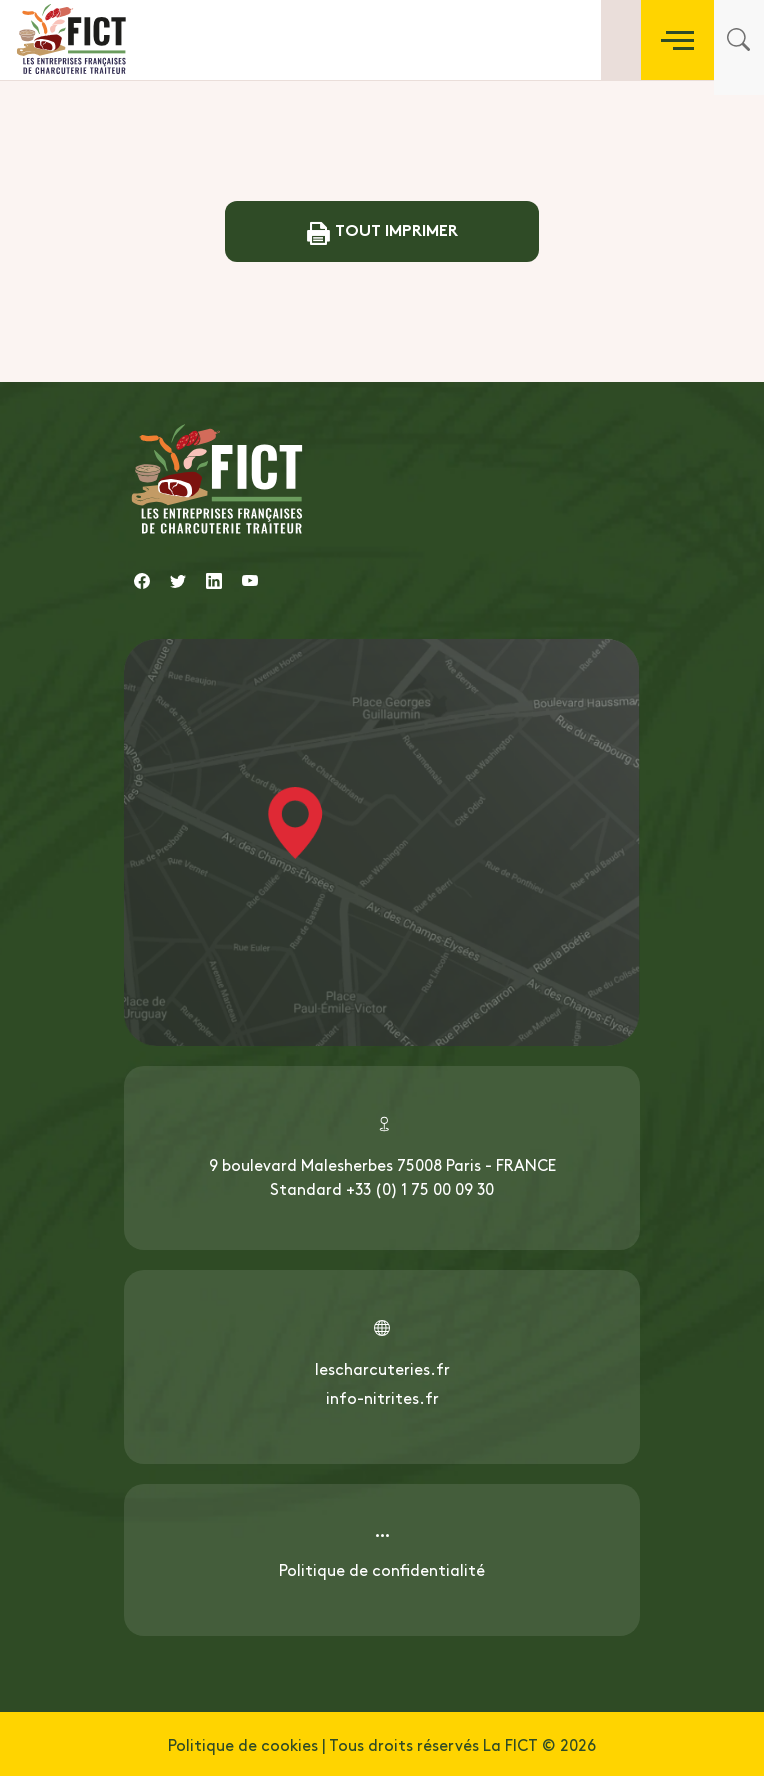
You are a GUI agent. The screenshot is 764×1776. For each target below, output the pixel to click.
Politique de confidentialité (382, 1569)
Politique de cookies (243, 1744)
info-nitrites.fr (382, 1397)
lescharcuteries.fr (382, 1368)
